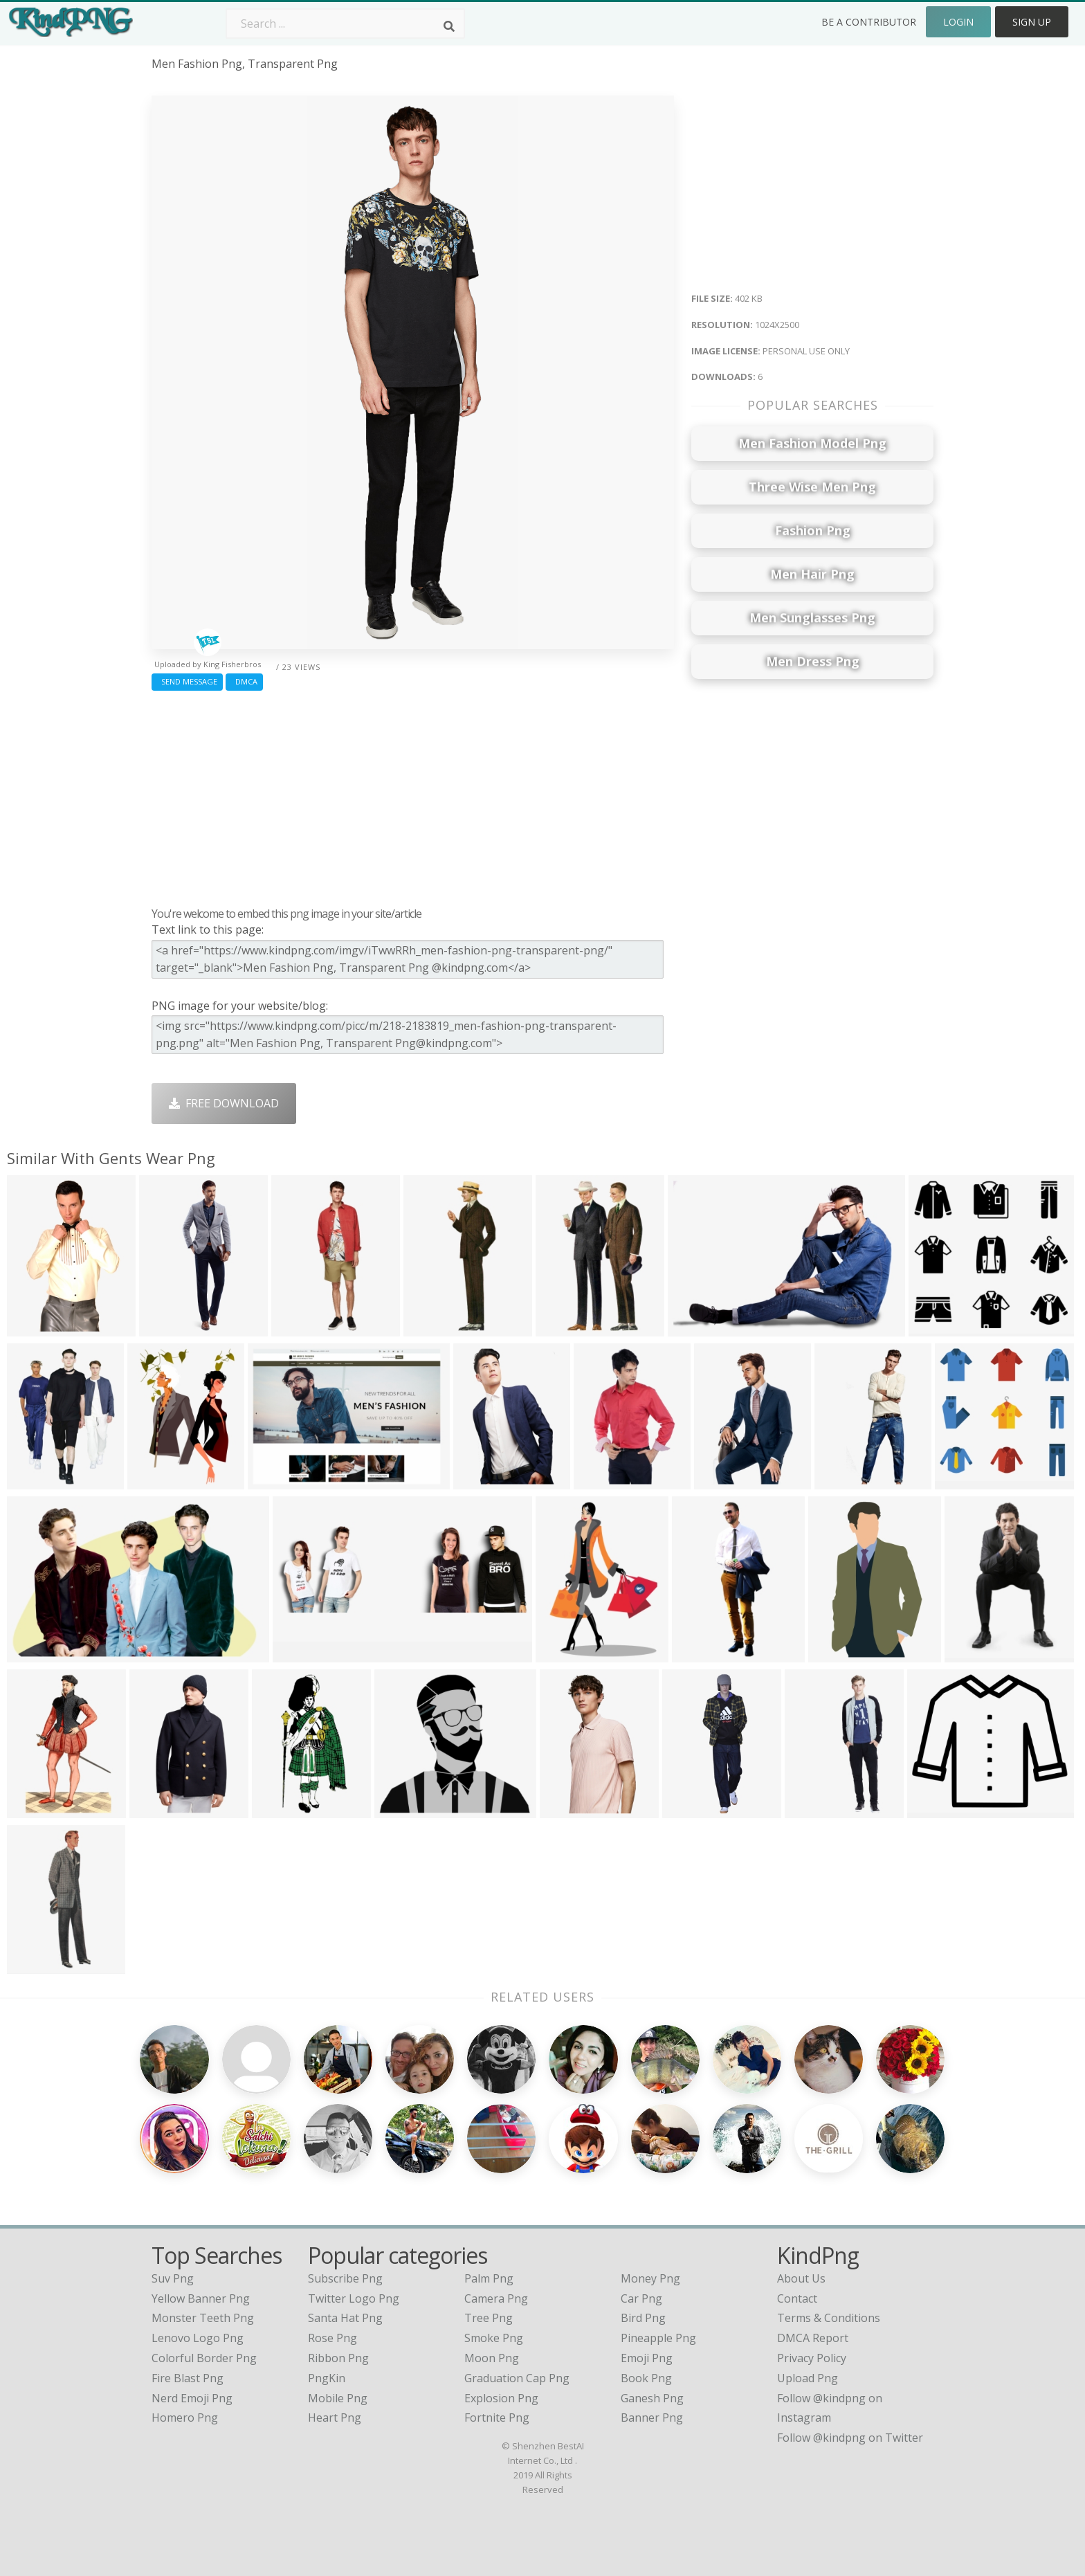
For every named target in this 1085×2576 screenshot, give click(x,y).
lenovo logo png (198, 2338)
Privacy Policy (811, 2358)
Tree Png (488, 2317)
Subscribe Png (345, 2278)
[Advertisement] (413, 795)
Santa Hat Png (345, 2317)
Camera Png (496, 2298)
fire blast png (188, 2378)
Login (958, 21)
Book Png (646, 2378)
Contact (797, 2298)
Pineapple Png (658, 2338)
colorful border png (204, 2358)
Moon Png (491, 2358)
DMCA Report (812, 2338)
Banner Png (652, 2417)
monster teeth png (203, 2317)
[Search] (449, 26)
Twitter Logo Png (353, 2298)
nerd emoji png (192, 2398)
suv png (173, 2278)
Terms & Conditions (828, 2317)
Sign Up (1031, 21)
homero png (185, 2417)
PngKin (326, 2378)
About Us (801, 2278)
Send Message (187, 681)
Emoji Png (647, 2358)
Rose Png (332, 2338)
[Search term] (345, 23)
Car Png (641, 2298)
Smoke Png (493, 2338)
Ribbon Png (338, 2358)
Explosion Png (501, 2398)
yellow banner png (201, 2298)
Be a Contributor (868, 21)
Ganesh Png (652, 2398)
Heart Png (334, 2417)
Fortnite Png (496, 2417)
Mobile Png (337, 2398)
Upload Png (807, 2378)
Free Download (224, 1103)
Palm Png (488, 2278)
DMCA (244, 681)
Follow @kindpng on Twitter (850, 2437)
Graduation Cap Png (516, 2378)
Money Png (650, 2278)
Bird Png (643, 2317)
